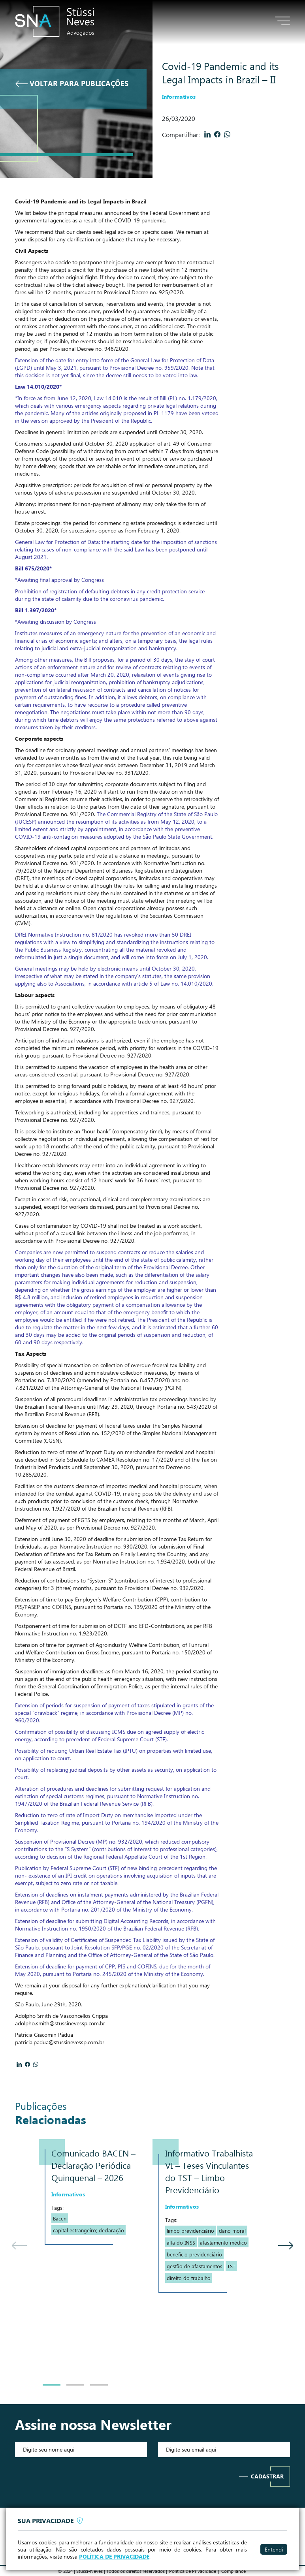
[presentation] (81, 2476)
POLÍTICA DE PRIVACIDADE (114, 2556)
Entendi (274, 2549)
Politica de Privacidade (192, 2571)
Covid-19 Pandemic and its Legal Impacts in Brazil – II (220, 72)
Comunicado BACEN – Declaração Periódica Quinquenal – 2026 (93, 2165)
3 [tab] (99, 2385)
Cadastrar (267, 2476)
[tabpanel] (95, 2192)
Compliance (233, 2571)
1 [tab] (51, 2385)
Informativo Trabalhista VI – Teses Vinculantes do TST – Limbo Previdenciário (209, 2171)
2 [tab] (75, 2385)
